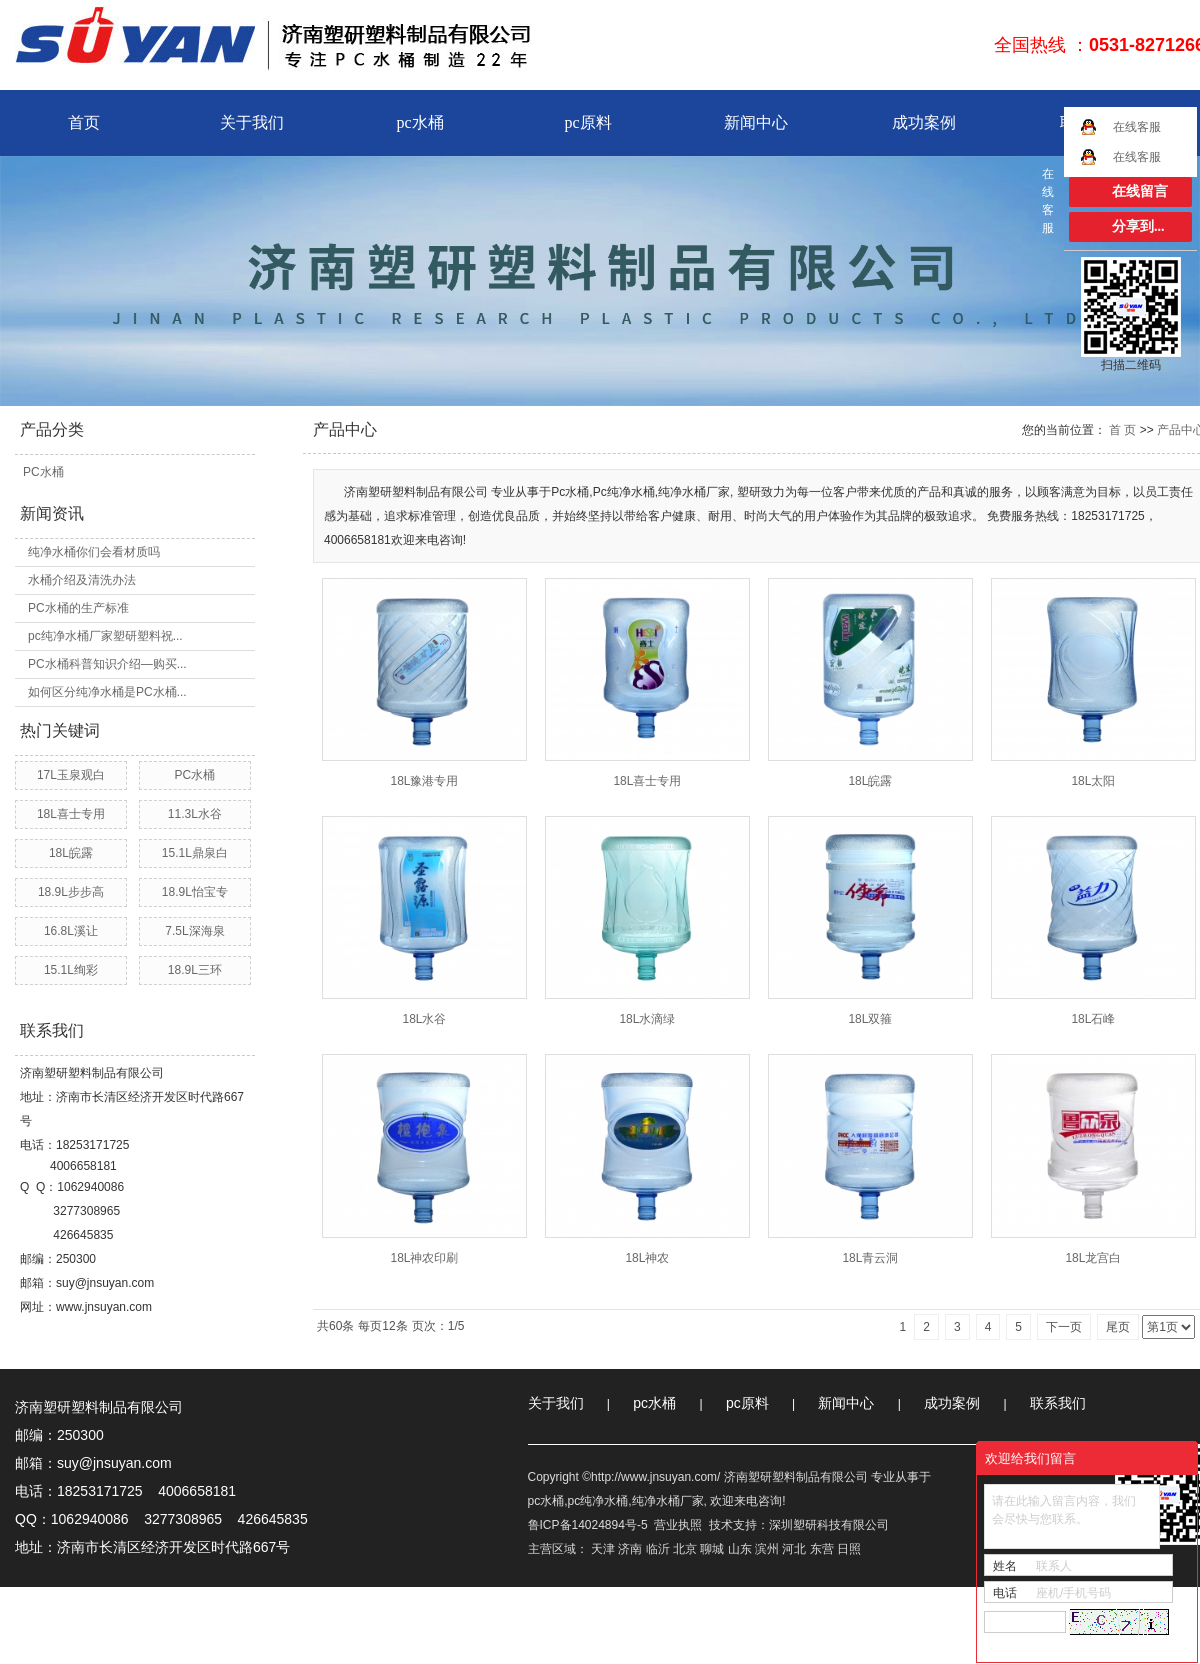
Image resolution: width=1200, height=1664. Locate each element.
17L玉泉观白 (71, 775)
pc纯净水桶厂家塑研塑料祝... (105, 636)
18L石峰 (1093, 1019)
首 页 (1122, 430)
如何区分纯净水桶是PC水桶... (107, 692)
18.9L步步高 (71, 892)
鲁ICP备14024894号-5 (588, 1525)
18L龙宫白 (1093, 1258)
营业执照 (678, 1525)
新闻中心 (756, 122)
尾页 (1118, 1327)
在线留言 (1140, 191)
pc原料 (587, 122)
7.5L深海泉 (194, 931)
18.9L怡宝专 (195, 892)
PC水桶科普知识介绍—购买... (107, 664)
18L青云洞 (870, 1258)
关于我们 (252, 122)
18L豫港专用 (424, 781)
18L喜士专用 (71, 814)
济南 (630, 1549)
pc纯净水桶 (598, 1501)
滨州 (767, 1549)
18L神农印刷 (424, 1258)
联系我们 (1058, 1403)
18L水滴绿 (647, 1019)
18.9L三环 (195, 970)
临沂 (658, 1549)
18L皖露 (71, 853)
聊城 (712, 1549)
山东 (740, 1549)
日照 (849, 1549)
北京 (685, 1549)
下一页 (1064, 1327)
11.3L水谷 (195, 814)
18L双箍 (870, 1019)
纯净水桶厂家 (668, 1501)
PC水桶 (43, 472)
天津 (603, 1549)
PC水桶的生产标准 (78, 608)
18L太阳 (1093, 781)
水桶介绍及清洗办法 (82, 580)
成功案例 (924, 122)
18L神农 (647, 1258)
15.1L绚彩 (71, 970)
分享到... (1138, 226)
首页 (84, 122)
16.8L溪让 (71, 931)
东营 (822, 1549)
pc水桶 (419, 122)
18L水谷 (424, 1019)
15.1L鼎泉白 (195, 853)
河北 (794, 1549)
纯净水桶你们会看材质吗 (94, 552)
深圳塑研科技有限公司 (829, 1525)
